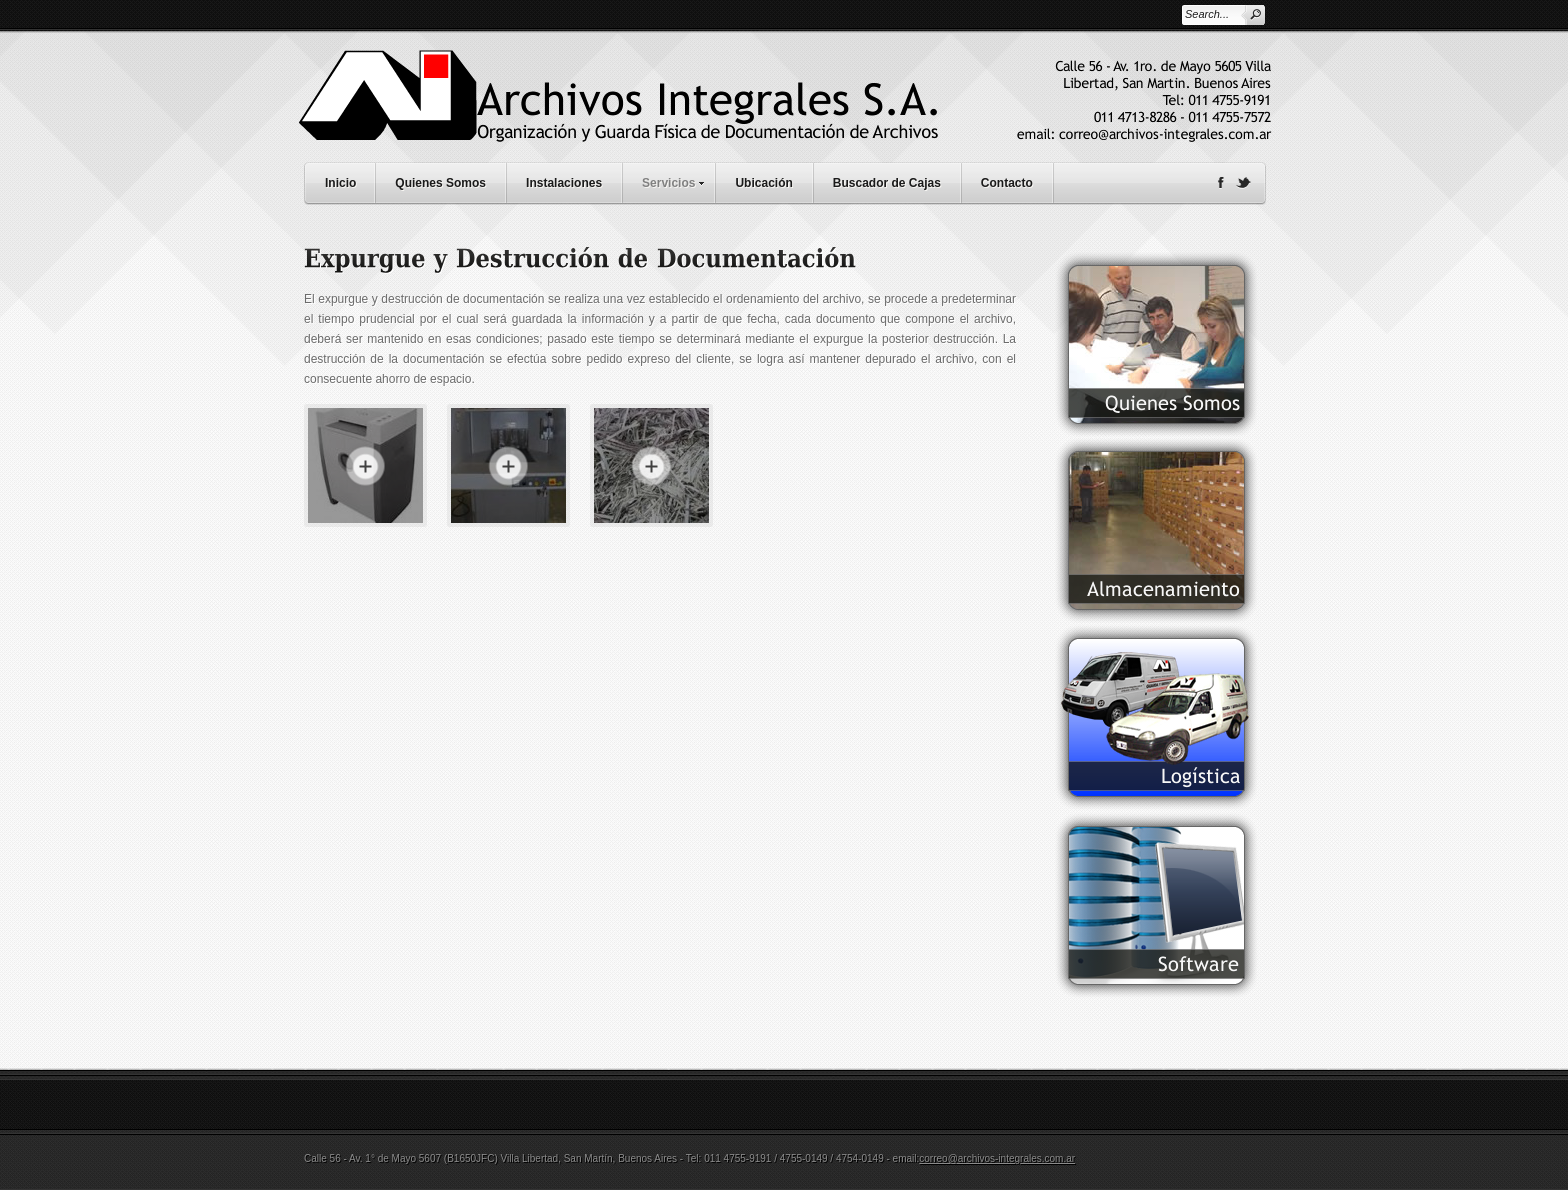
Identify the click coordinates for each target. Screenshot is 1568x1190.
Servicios (678, 180)
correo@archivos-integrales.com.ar (997, 1158)
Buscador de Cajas (887, 183)
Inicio (340, 183)
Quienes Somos (440, 183)
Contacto (1007, 183)
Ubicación (763, 183)
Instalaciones (564, 183)
